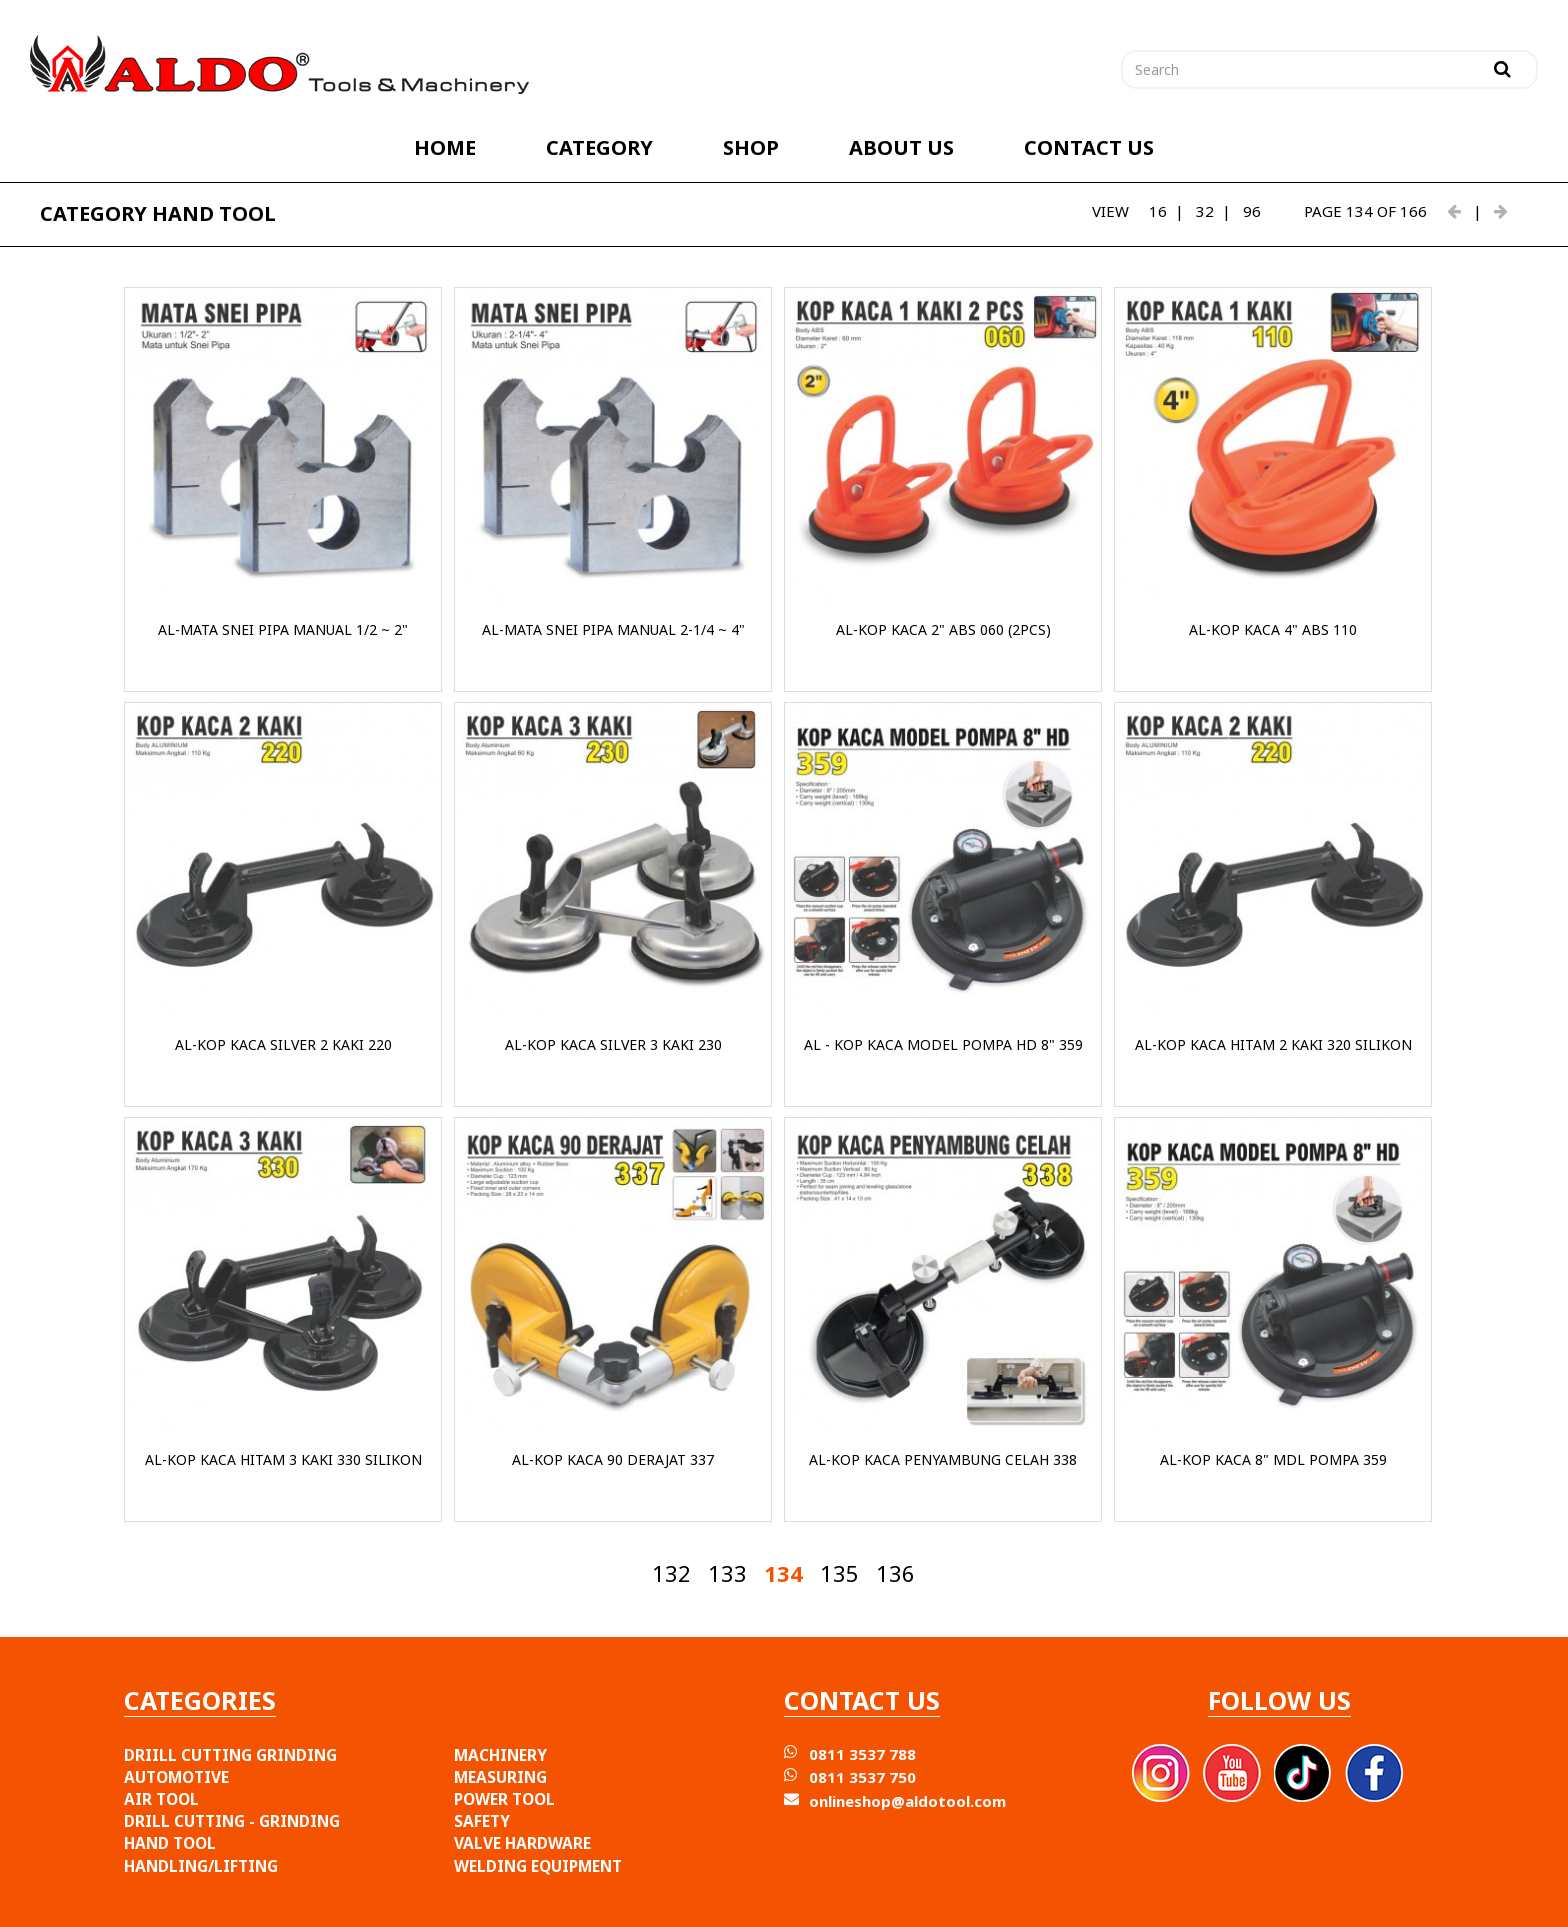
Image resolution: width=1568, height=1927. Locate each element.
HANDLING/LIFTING (201, 1866)
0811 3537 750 (862, 1777)
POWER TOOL (504, 1799)
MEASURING (500, 1777)
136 (895, 1573)
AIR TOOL (161, 1799)
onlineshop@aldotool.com (907, 1801)
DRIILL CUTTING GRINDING (230, 1755)
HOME (445, 147)
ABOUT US (901, 147)
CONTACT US (1089, 147)
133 (727, 1573)
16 (1158, 211)
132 (671, 1573)
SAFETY (482, 1821)
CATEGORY (599, 147)
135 (839, 1573)
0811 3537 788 (862, 1754)
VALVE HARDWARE (522, 1843)
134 (783, 1573)
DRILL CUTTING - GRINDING (232, 1821)
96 (1252, 211)
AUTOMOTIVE (176, 1777)
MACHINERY (500, 1755)
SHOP (751, 147)
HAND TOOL (170, 1843)
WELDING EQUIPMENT (538, 1866)
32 (1205, 211)
